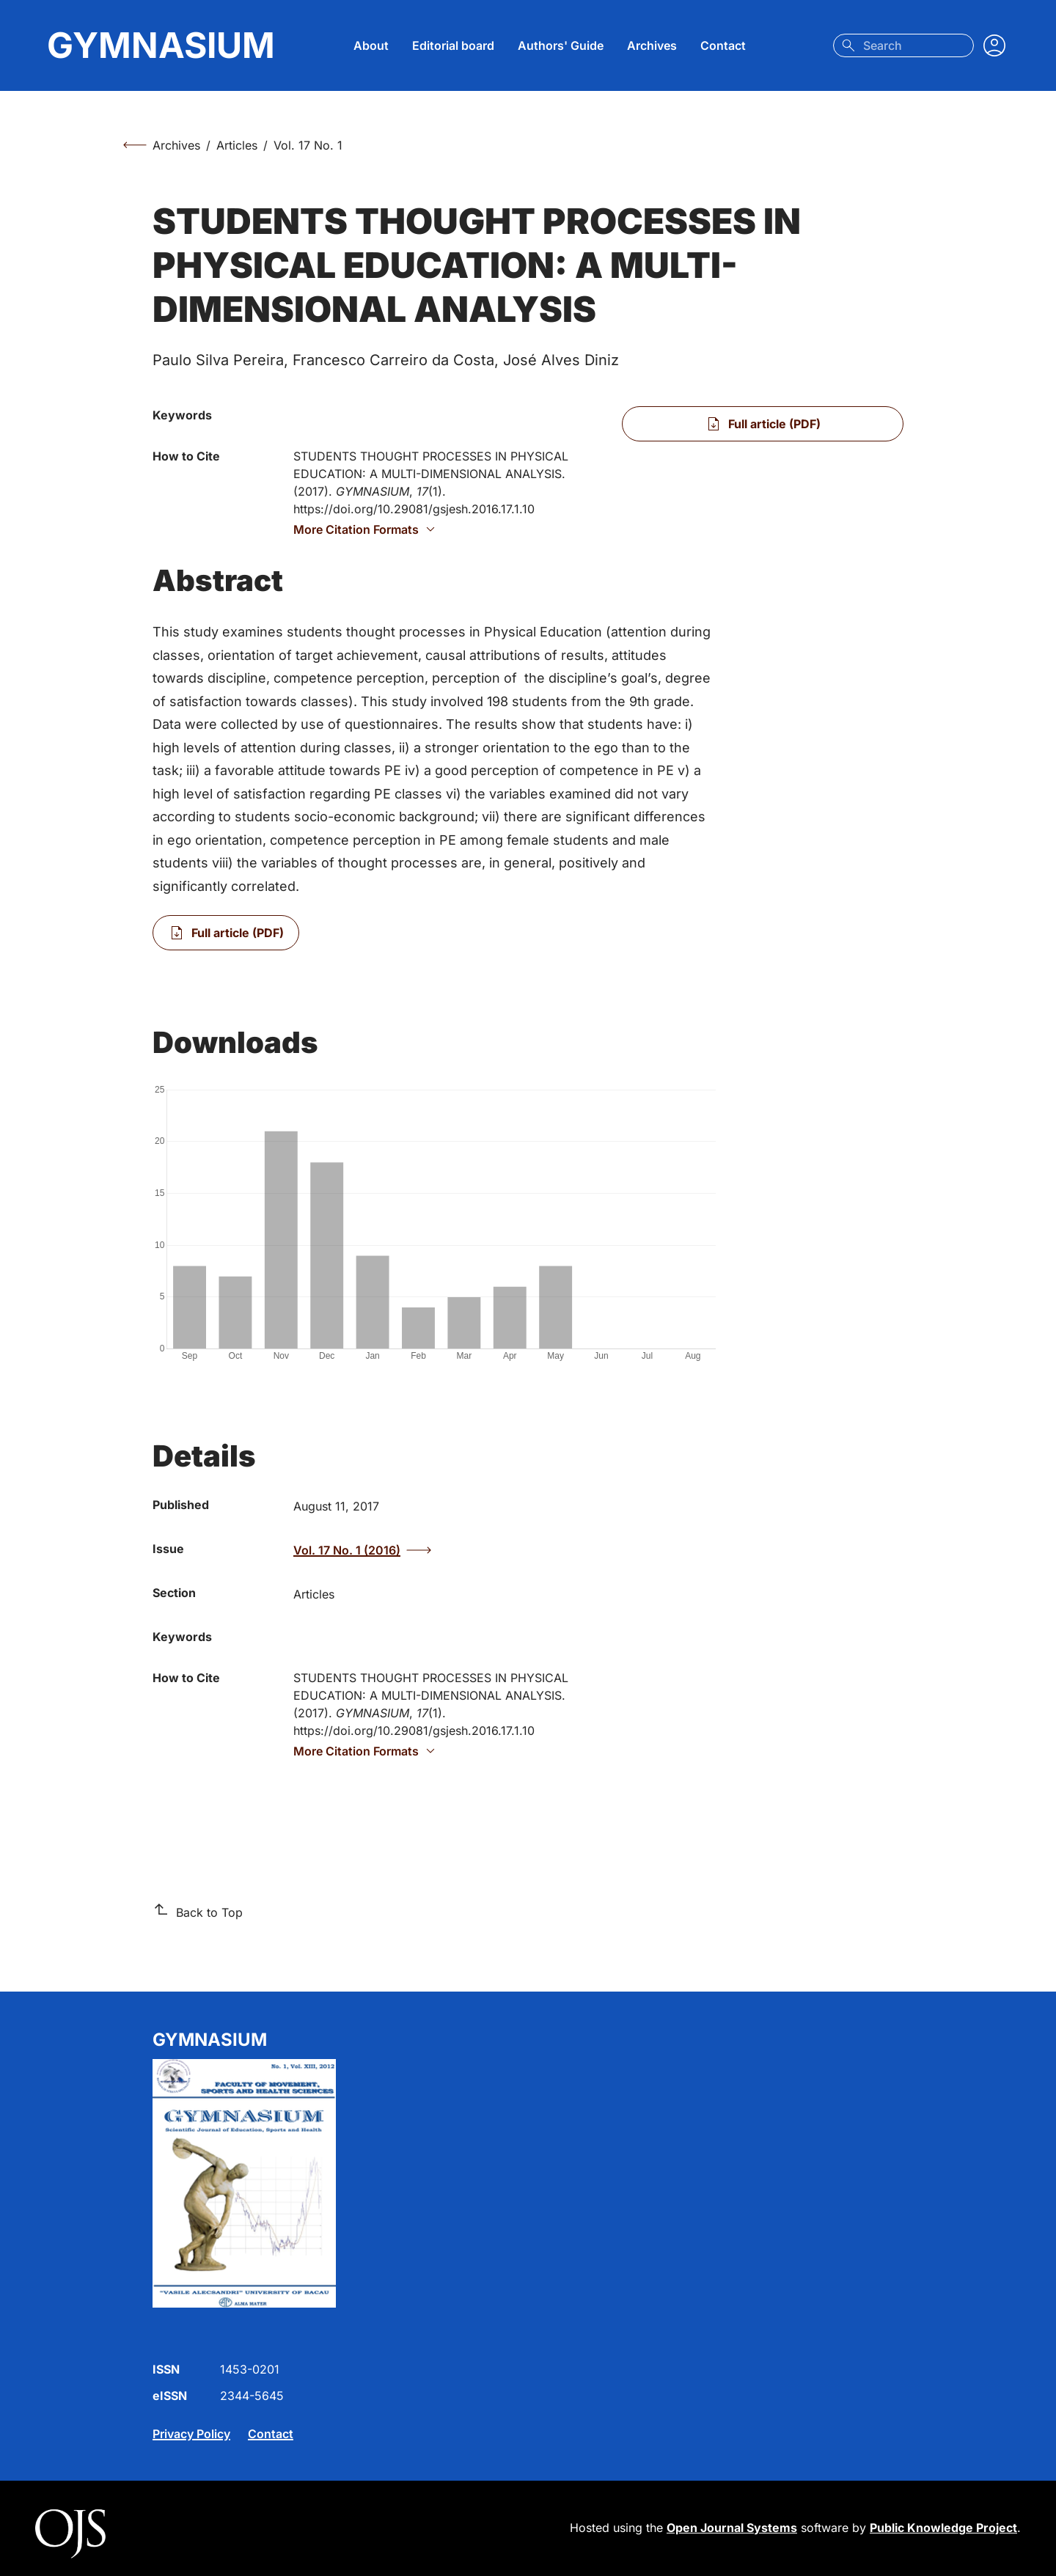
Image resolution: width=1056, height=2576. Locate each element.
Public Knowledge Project (943, 2527)
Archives (652, 45)
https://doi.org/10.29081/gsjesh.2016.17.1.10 (414, 509)
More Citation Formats (366, 529)
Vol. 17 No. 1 (308, 145)
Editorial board (453, 45)
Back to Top (198, 1912)
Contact (723, 45)
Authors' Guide (561, 45)
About (371, 45)
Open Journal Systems (732, 2527)
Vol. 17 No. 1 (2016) (362, 1550)
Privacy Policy (191, 2433)
